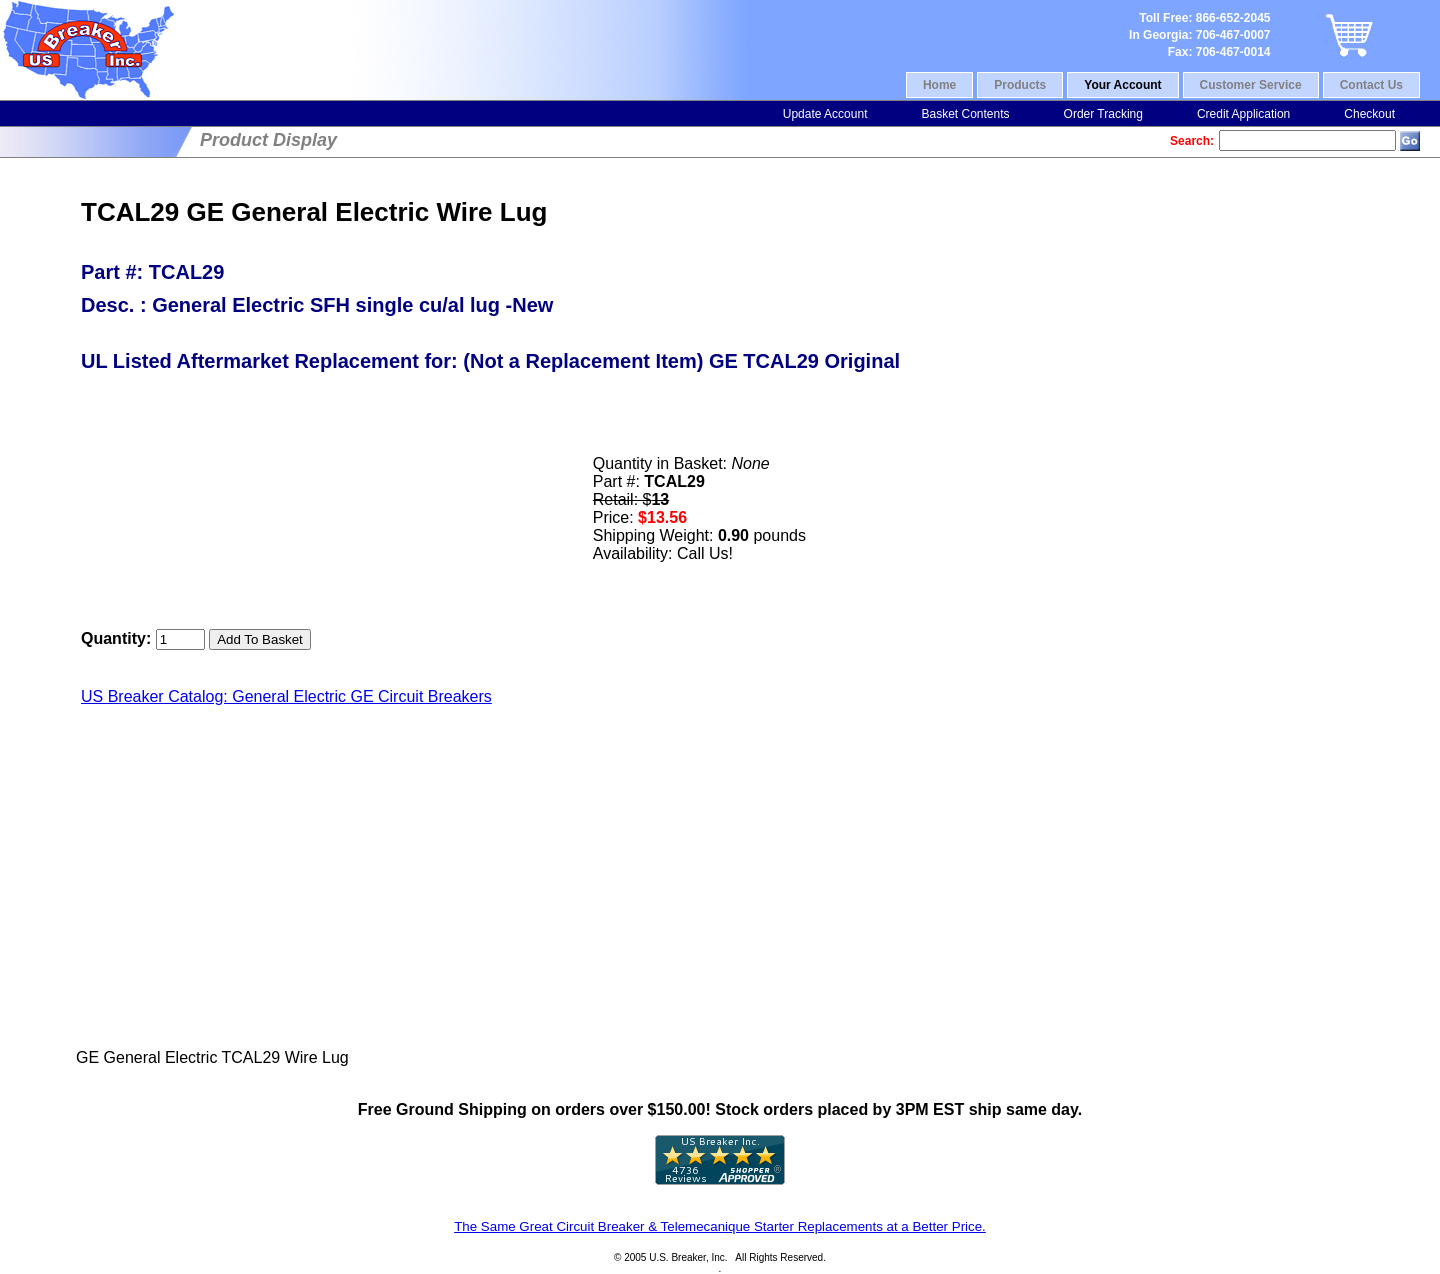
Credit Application (1243, 114)
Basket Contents (965, 114)
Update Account (825, 114)
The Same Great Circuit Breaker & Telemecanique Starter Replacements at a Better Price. (720, 1226)
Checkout (1369, 114)
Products (1020, 85)
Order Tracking (1103, 114)
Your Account (1122, 85)
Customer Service (1251, 85)
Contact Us (1371, 85)
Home (939, 85)
